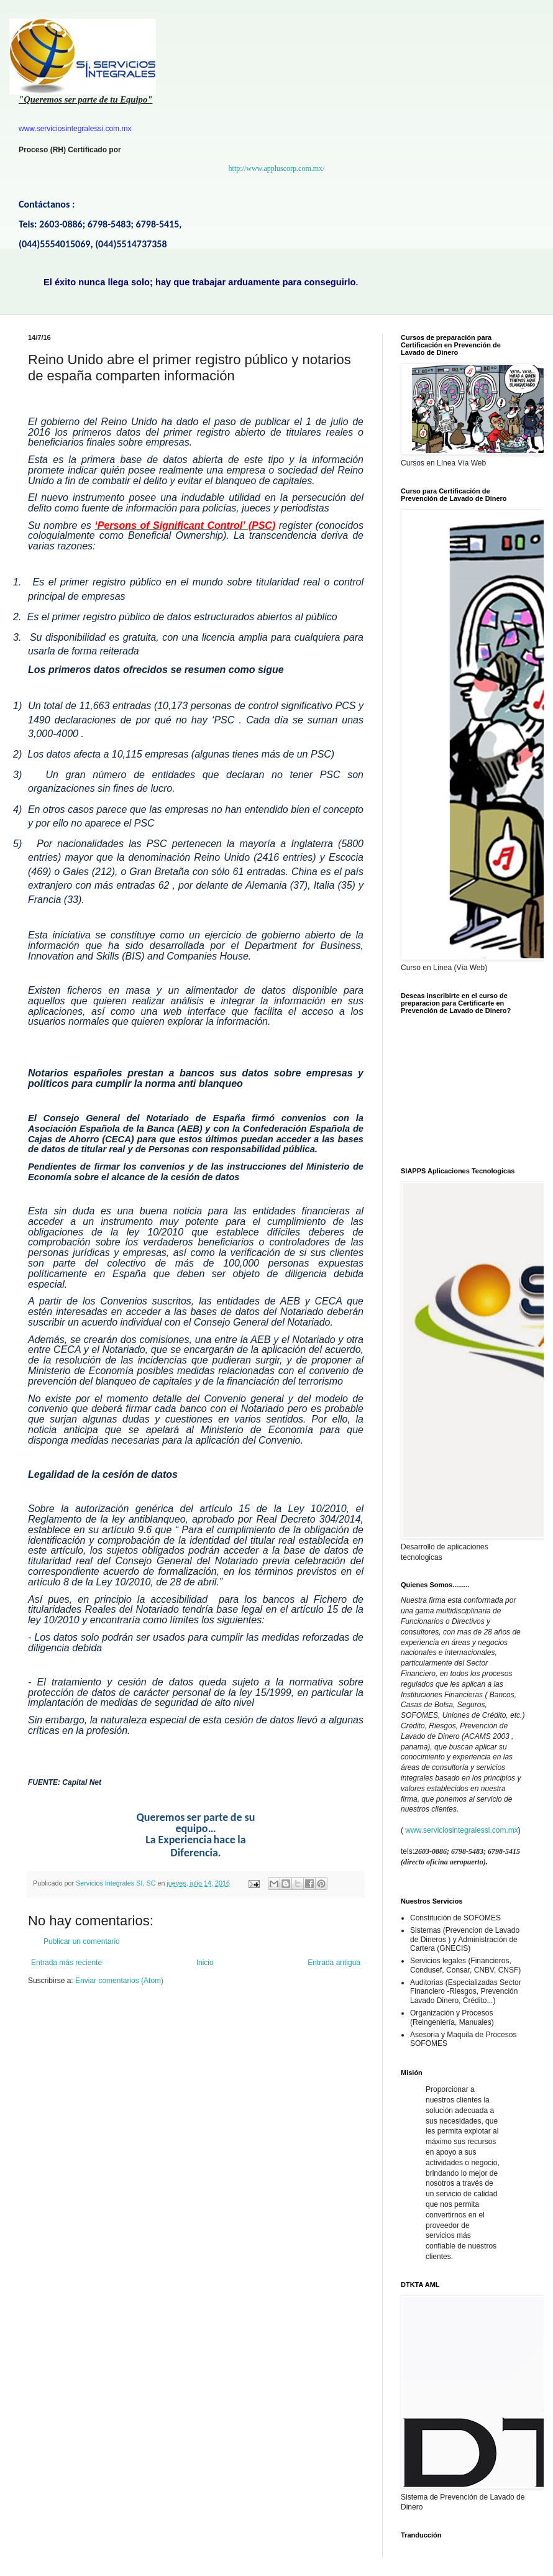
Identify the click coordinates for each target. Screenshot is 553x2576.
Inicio (205, 1962)
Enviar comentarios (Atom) (119, 1980)
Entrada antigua (334, 1962)
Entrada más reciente (66, 1962)
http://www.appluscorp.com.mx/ (277, 168)
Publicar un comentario (81, 1941)
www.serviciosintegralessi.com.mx (461, 1830)
